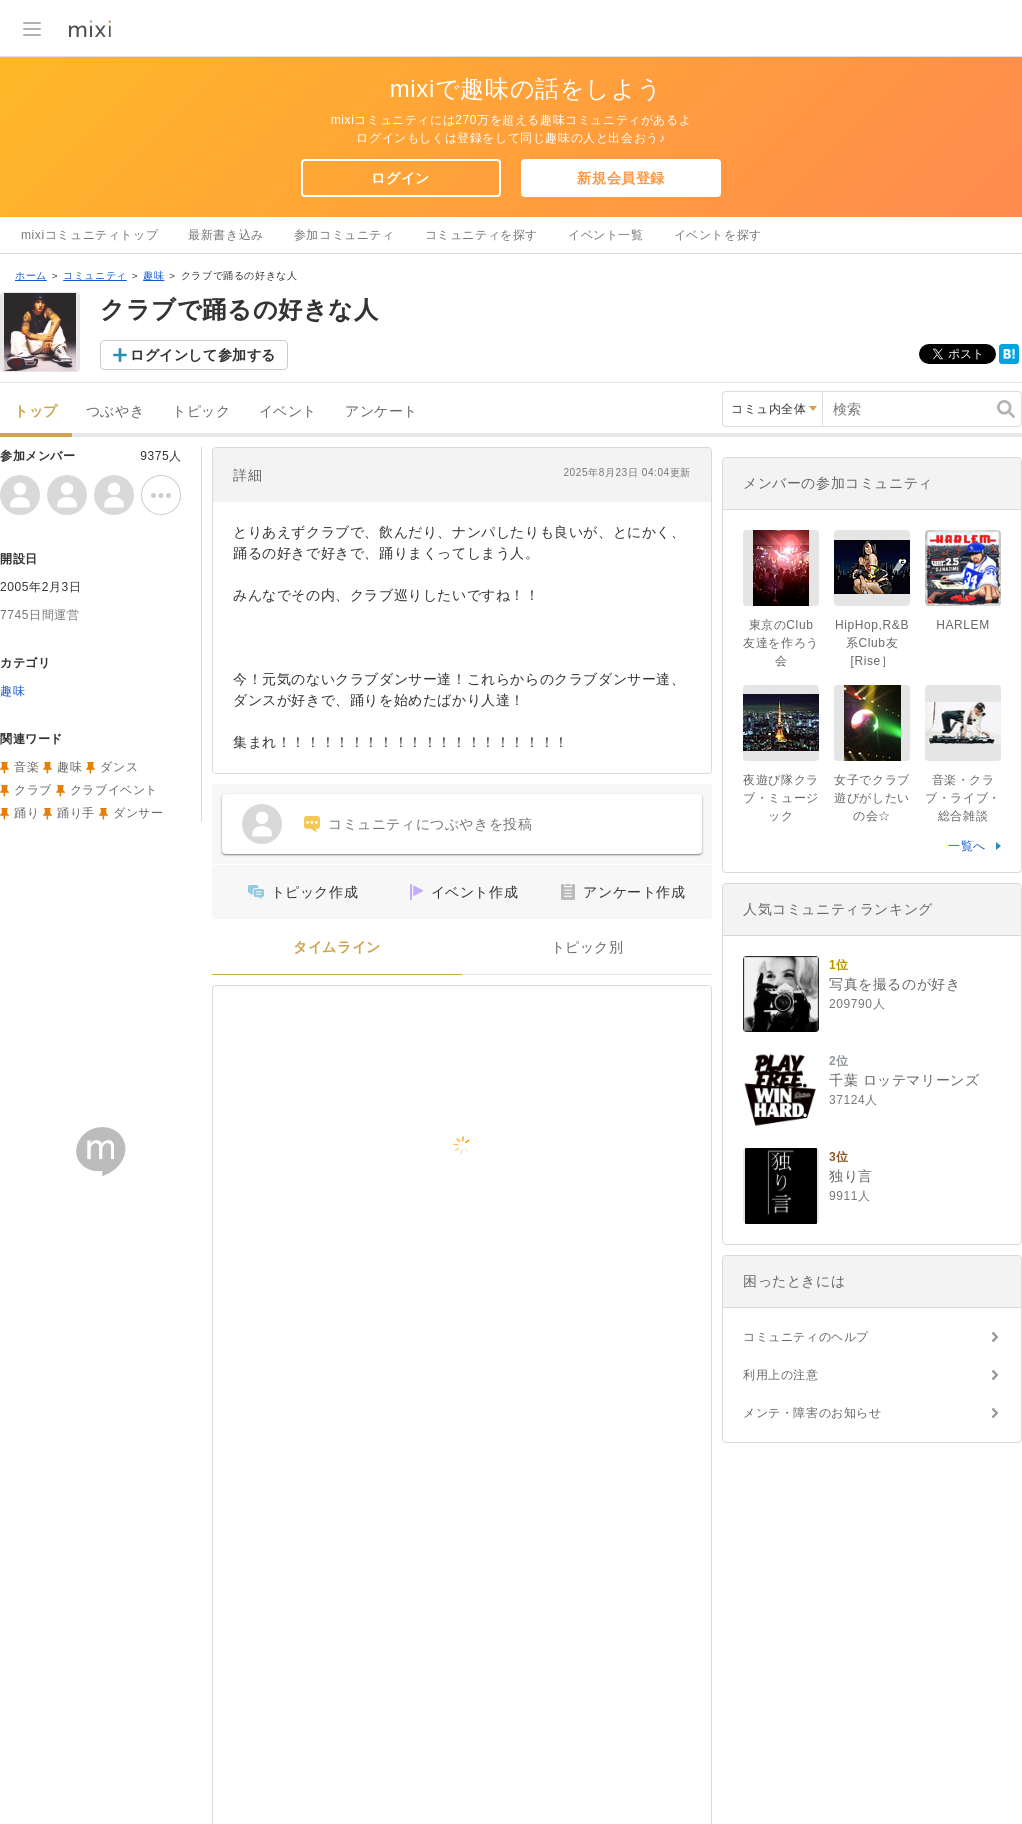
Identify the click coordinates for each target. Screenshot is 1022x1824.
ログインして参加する (203, 355)
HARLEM (963, 625)
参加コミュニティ (344, 235)
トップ (36, 411)
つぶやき (115, 411)
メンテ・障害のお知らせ (812, 1413)
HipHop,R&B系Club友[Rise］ (872, 643)
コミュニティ (95, 275)
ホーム (31, 275)
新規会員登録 (621, 178)
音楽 (26, 767)
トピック (201, 411)
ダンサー (138, 813)
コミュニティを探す (481, 235)
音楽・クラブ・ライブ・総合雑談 (963, 798)
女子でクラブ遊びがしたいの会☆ (872, 798)
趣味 (153, 275)
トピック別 (587, 947)
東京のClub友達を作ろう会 (781, 643)
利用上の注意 (781, 1375)
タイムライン (337, 947)
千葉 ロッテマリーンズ (904, 1080)
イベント (288, 411)
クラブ (33, 790)
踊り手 (76, 813)
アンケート (381, 411)
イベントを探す (718, 235)
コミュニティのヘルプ (806, 1337)
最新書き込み (226, 235)
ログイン (400, 178)
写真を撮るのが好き (894, 984)
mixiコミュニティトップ (89, 235)
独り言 (851, 1176)
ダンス (119, 767)
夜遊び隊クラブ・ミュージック (781, 798)
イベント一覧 (606, 235)
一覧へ (967, 846)
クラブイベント (114, 790)
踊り (26, 813)
